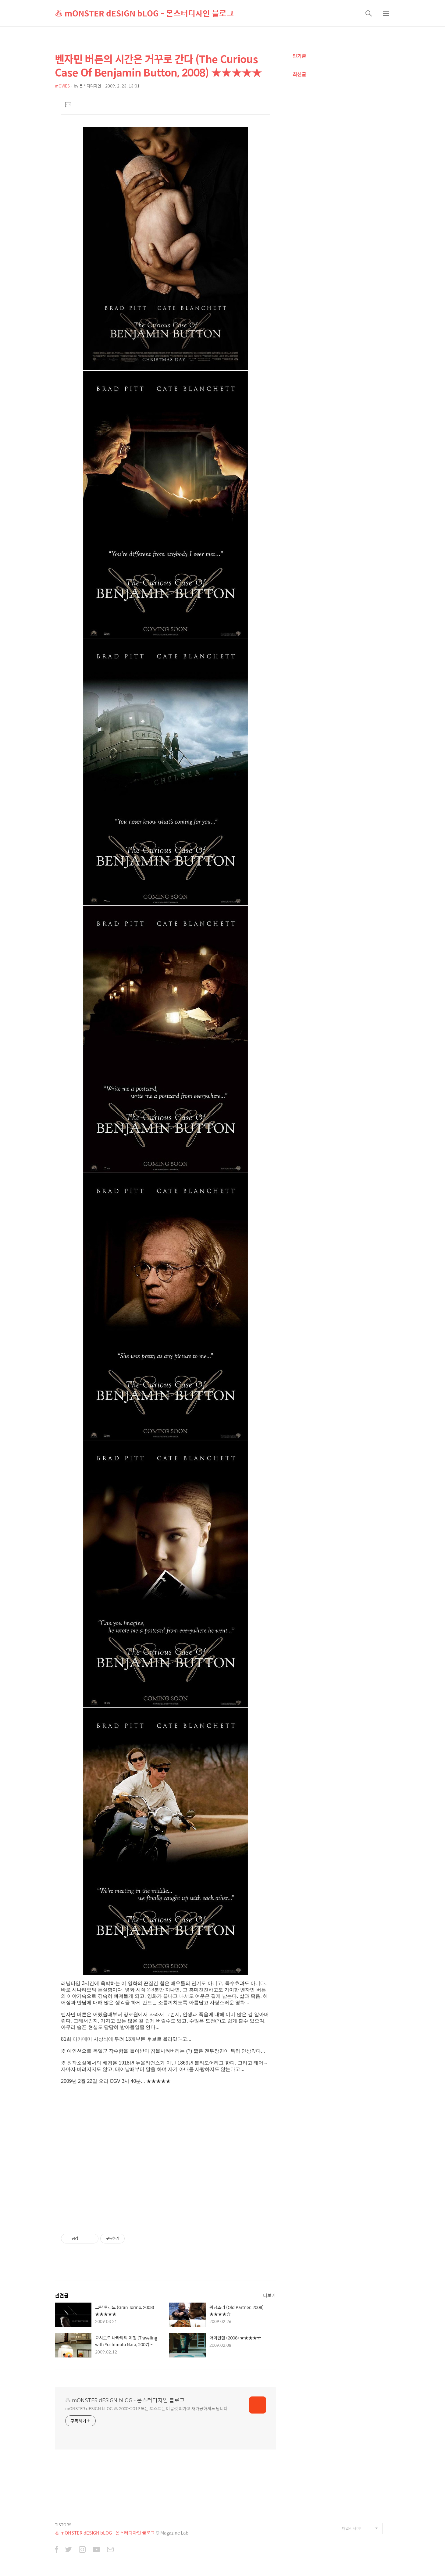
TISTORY (63, 2524)
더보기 (269, 2295)
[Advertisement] (165, 2165)
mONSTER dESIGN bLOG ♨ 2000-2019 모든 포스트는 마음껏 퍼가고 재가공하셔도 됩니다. (147, 2408)
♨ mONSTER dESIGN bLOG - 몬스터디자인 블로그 (144, 13)
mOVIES (62, 86)
